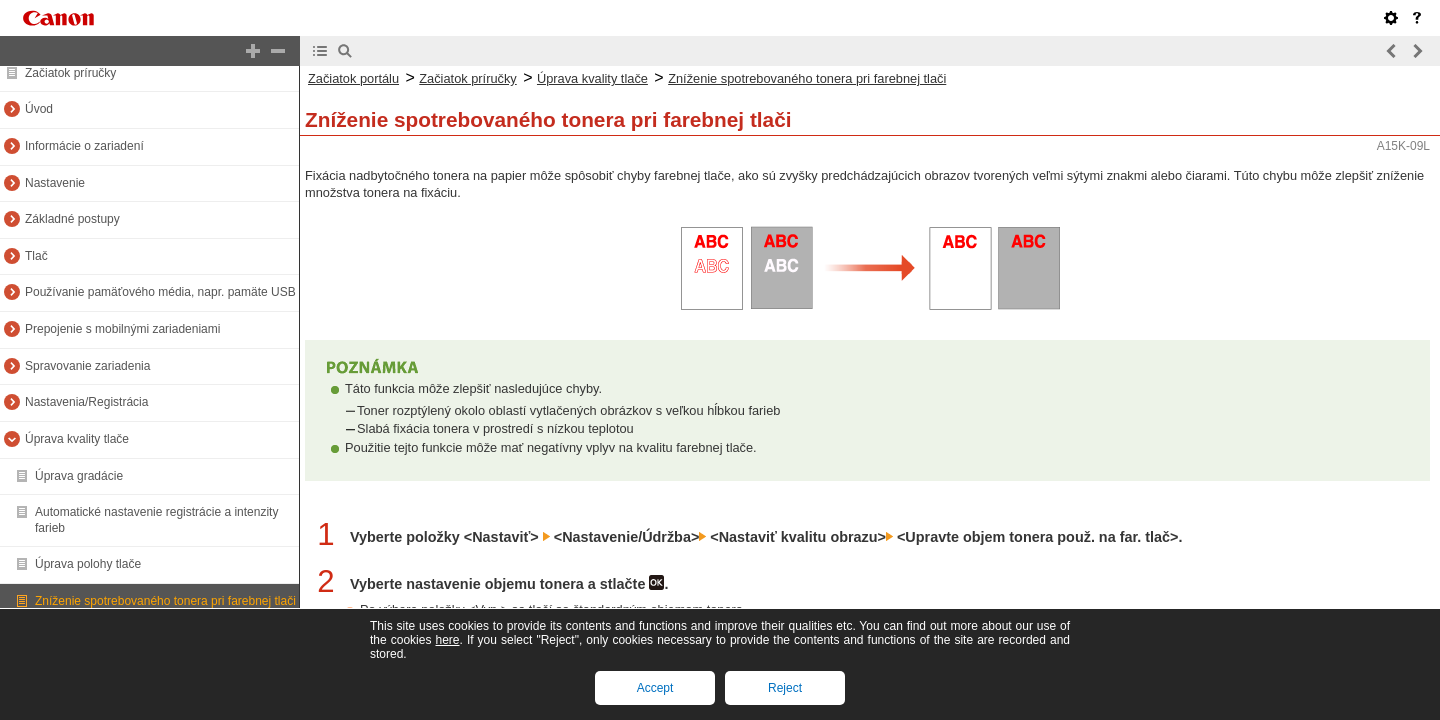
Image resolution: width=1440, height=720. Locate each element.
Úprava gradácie (79, 476)
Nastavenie (55, 183)
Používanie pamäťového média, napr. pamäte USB (160, 292)
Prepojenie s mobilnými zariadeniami (122, 329)
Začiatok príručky (70, 73)
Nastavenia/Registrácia (86, 402)
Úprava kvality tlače (77, 439)
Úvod (39, 109)
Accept (655, 688)
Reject (785, 688)
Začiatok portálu (353, 78)
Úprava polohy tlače (88, 564)
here (447, 640)
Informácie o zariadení (84, 146)
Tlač (36, 256)
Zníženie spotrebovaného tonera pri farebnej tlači (165, 601)
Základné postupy (72, 219)
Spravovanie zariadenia (87, 366)
